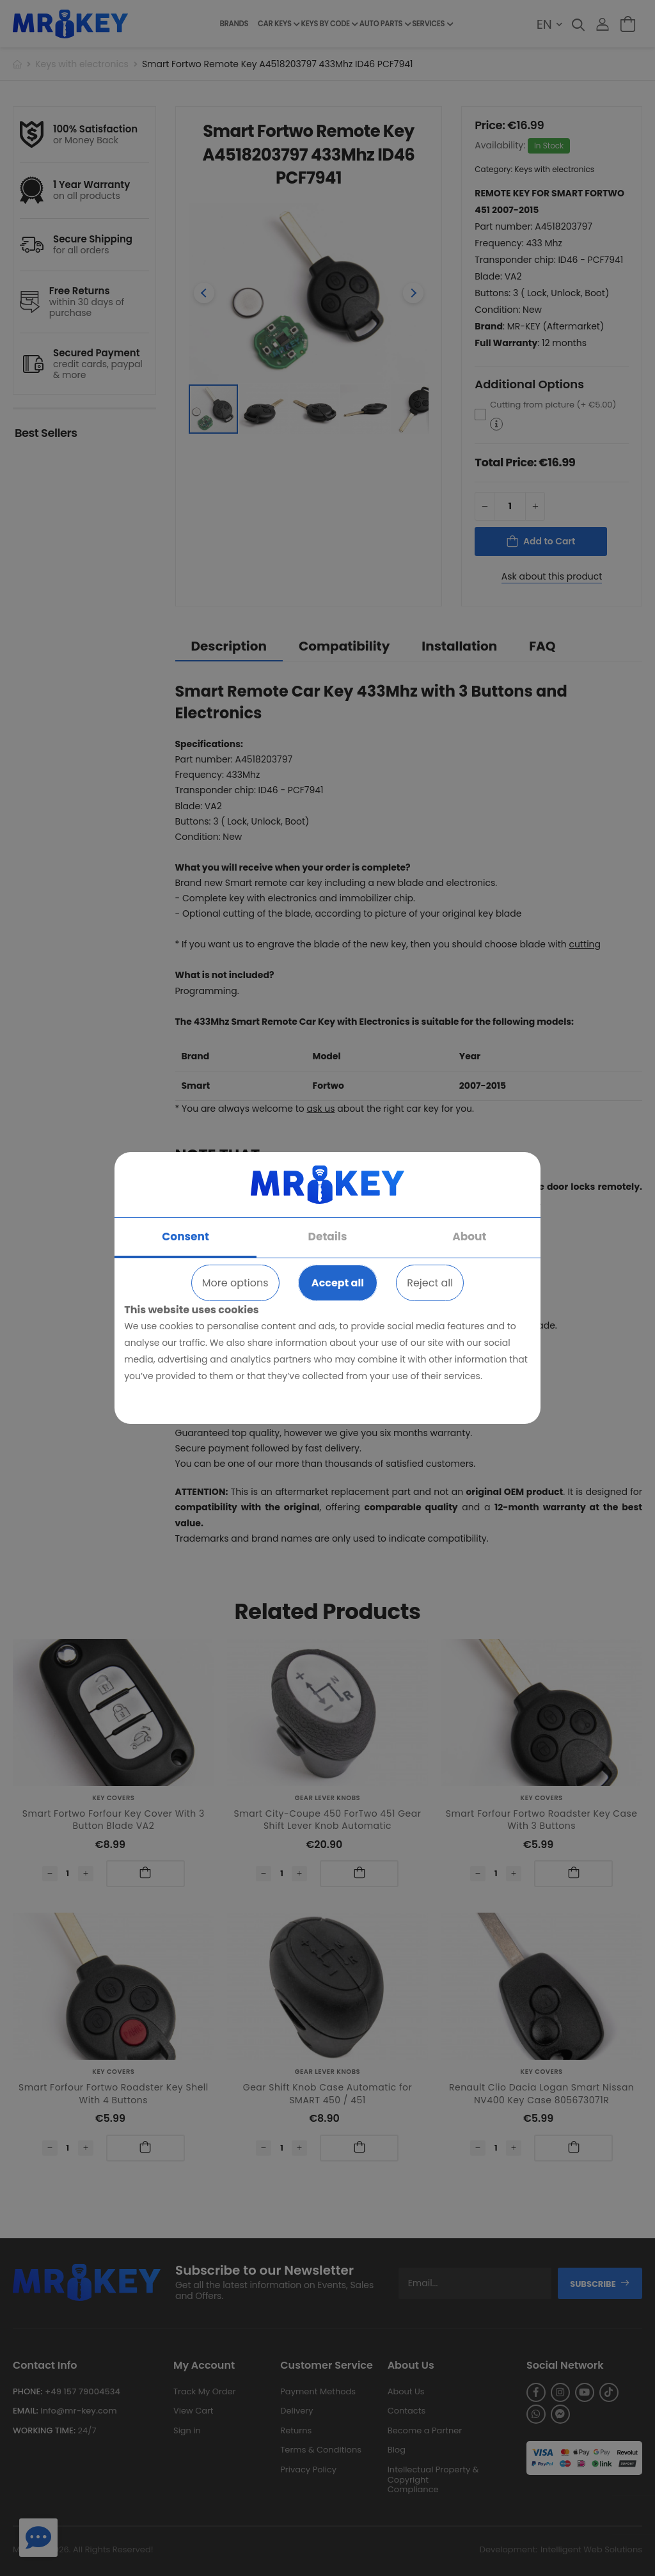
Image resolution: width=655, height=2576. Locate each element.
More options (235, 1283)
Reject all (430, 1283)
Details (327, 1236)
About (469, 1236)
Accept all (338, 1283)
